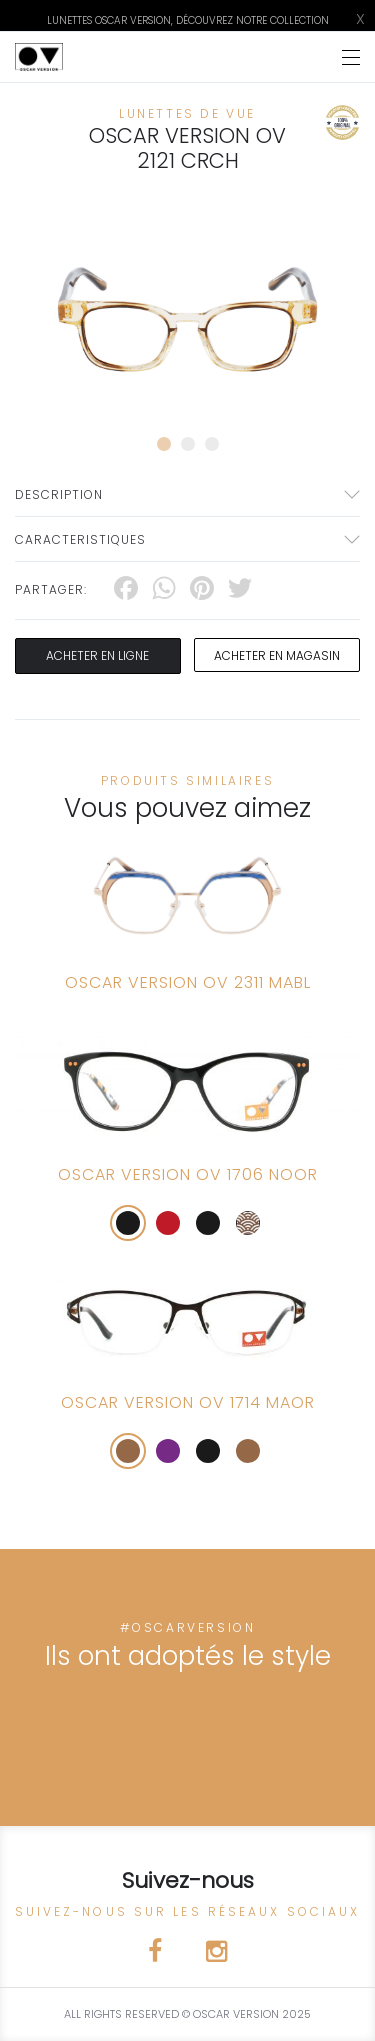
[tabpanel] (187, 319)
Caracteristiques (80, 539)
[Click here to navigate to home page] (39, 57)
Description (59, 494)
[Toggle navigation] (351, 57)
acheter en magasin (277, 655)
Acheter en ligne (97, 655)
